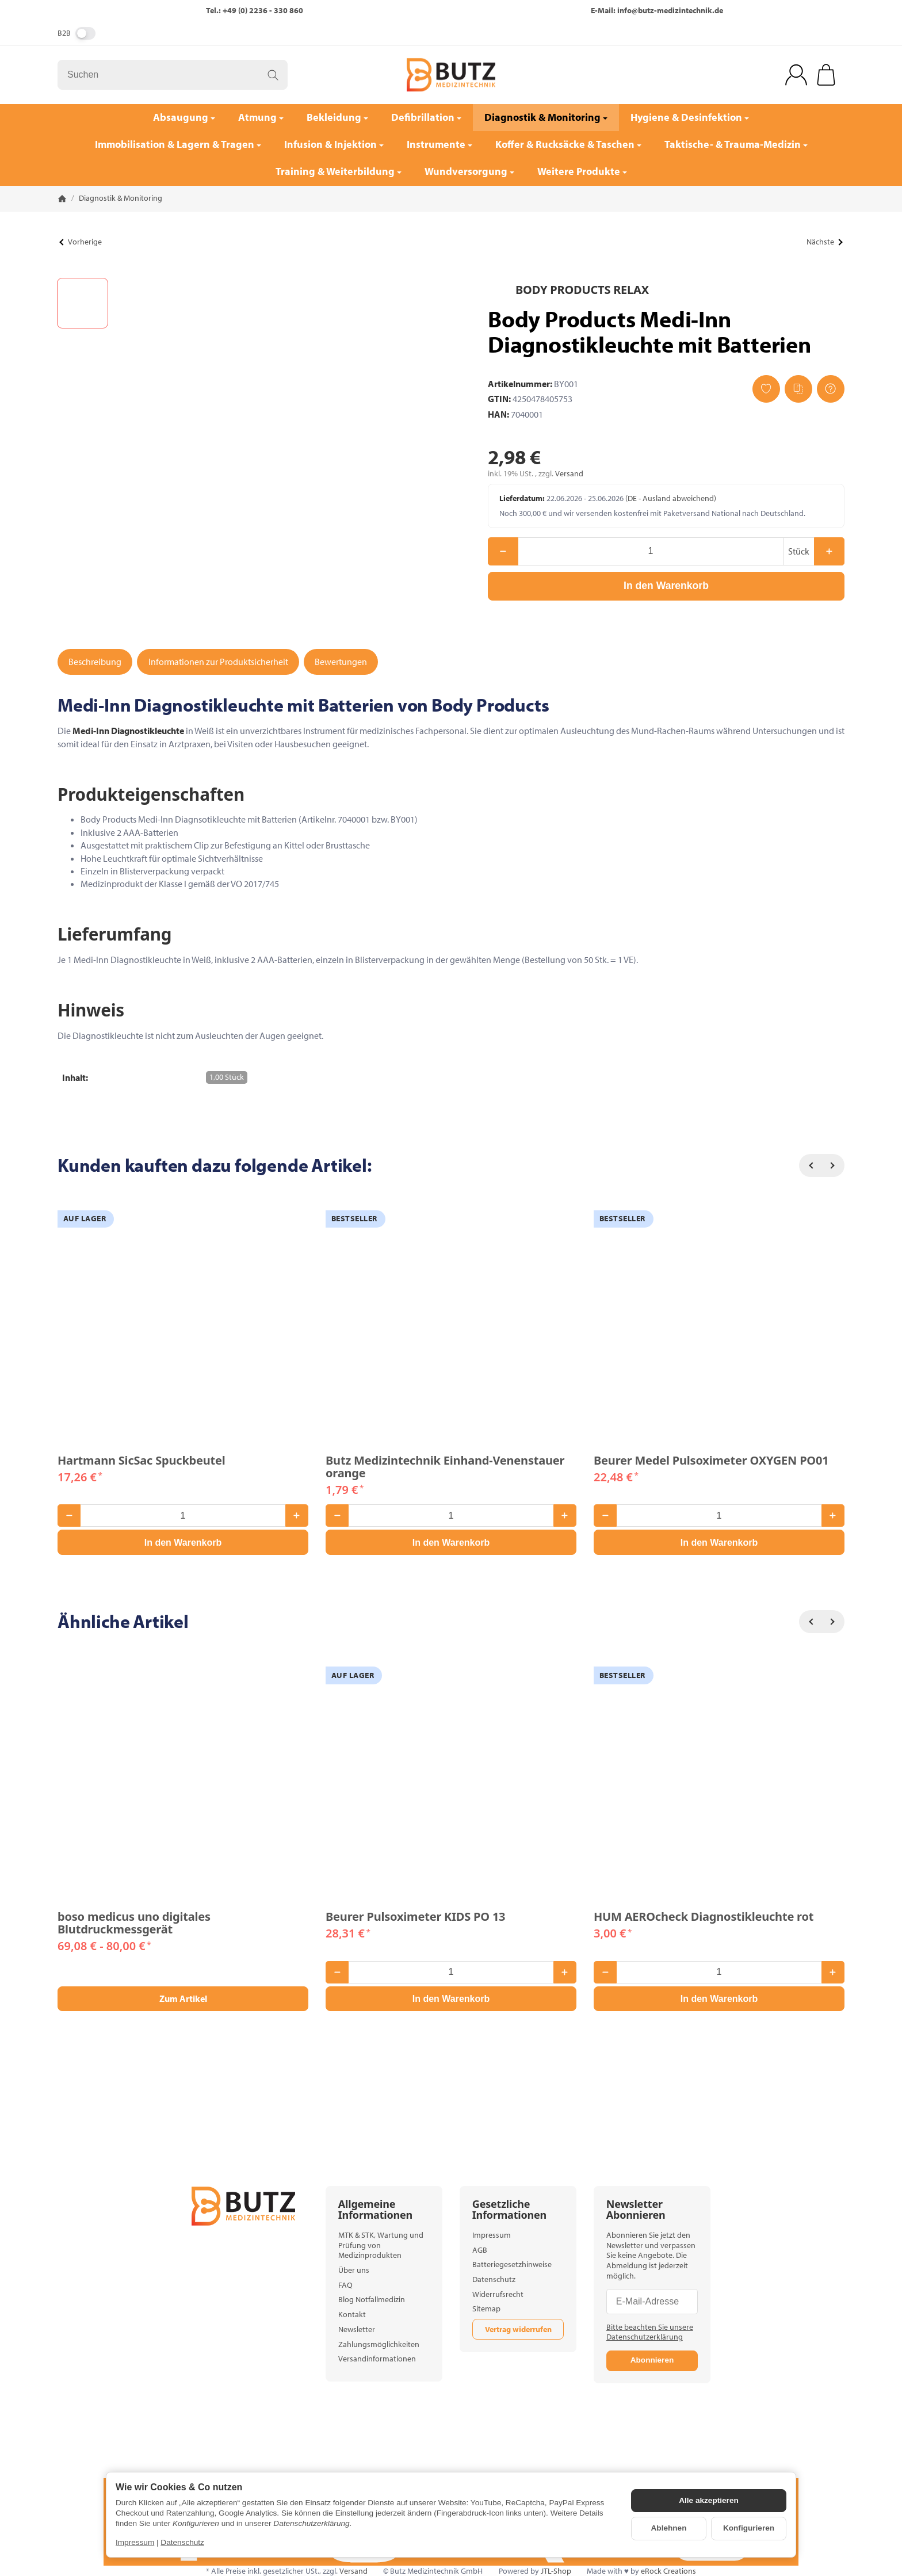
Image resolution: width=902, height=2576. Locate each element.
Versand (569, 473)
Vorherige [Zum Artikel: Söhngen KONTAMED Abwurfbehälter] (80, 241)
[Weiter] (832, 1165)
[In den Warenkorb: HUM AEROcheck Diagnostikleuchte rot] (719, 1999)
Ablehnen (669, 2528)
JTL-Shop (556, 2571)
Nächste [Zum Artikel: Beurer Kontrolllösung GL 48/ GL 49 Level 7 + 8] (824, 241)
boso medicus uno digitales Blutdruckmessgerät (134, 1923)
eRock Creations (668, 2571)
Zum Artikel (183, 1998)
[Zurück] (810, 1165)
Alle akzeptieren (709, 2500)
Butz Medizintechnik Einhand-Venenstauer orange (445, 1467)
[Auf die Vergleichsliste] (798, 389)
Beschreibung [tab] (94, 661)
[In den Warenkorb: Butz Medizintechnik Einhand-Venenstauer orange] (451, 1542)
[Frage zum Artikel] (830, 389)
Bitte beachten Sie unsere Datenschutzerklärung (649, 2332)
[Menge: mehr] (829, 551)
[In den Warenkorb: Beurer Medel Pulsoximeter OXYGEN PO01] (719, 1542)
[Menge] (650, 551)
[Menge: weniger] (503, 551)
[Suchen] (173, 75)
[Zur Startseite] (451, 75)
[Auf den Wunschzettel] (766, 389)
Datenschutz (182, 2542)
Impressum (135, 2542)
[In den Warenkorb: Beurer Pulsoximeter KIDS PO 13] (451, 1999)
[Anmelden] (796, 74)
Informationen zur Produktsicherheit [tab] (218, 661)
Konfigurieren (748, 2528)
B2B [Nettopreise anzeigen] (76, 33)
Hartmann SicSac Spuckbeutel (142, 1460)
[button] (83, 303)
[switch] (85, 33)
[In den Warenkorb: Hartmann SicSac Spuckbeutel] (183, 1542)
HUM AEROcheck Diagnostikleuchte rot (703, 1916)
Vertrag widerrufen (518, 2329)
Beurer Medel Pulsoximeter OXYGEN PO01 (711, 1460)
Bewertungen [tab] (341, 661)
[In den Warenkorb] (666, 586)
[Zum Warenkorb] (826, 74)
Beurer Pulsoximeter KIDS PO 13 (415, 1916)
